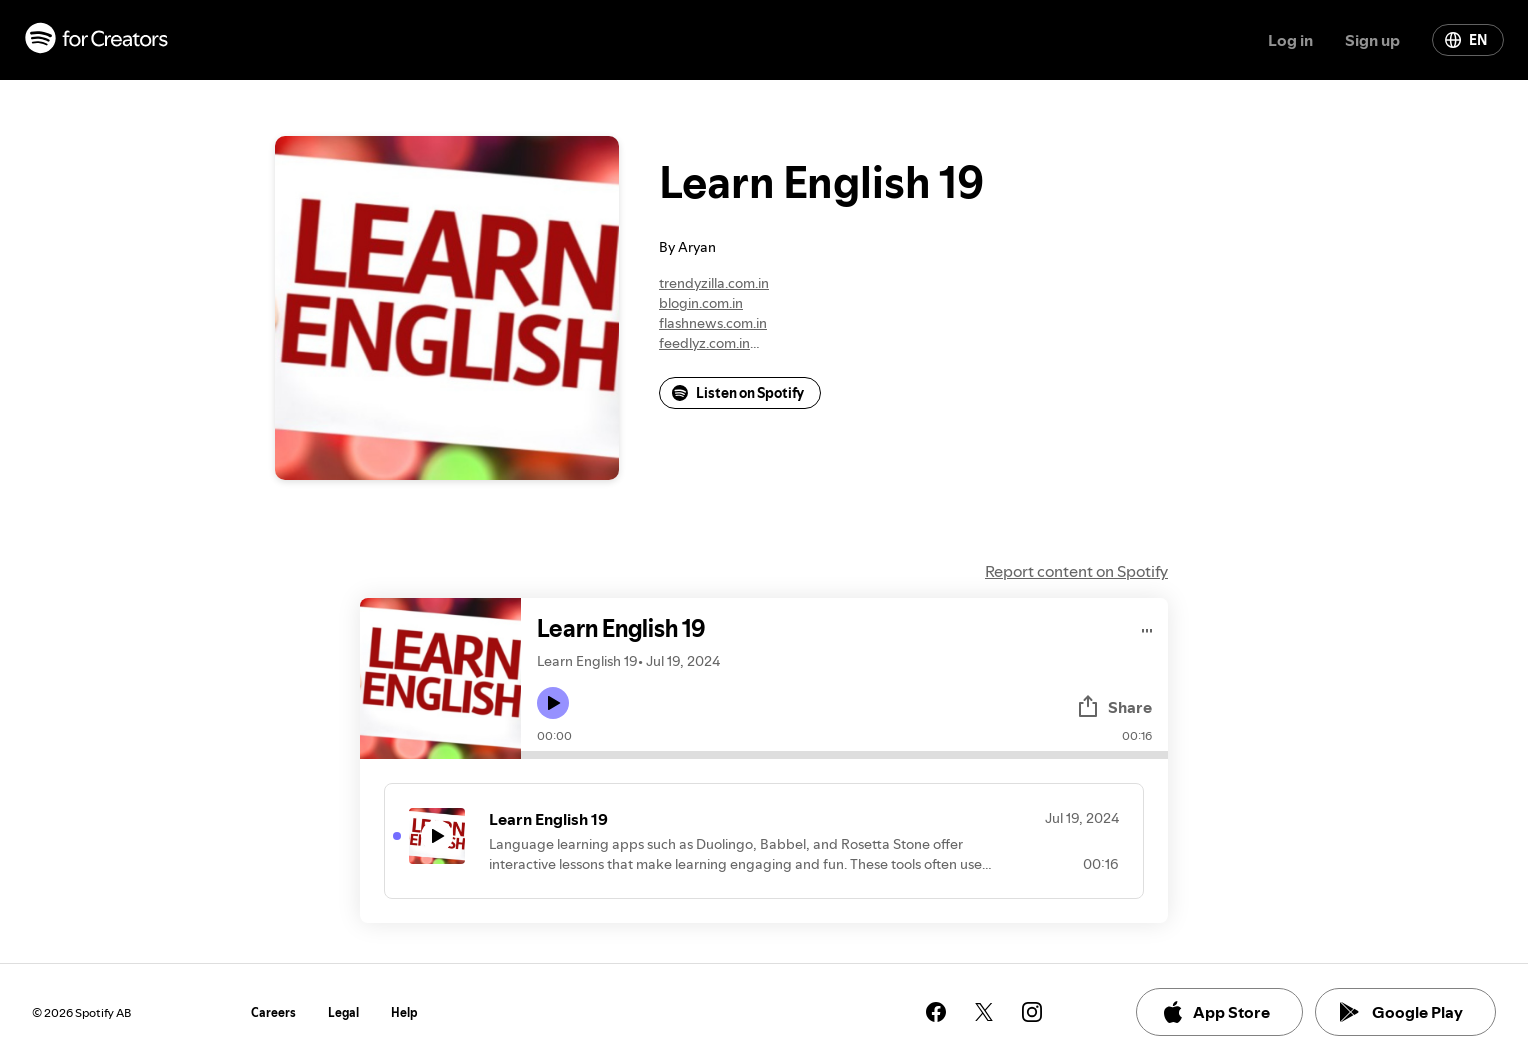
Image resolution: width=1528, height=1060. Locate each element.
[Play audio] (1147, 627)
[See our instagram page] (1032, 1012)
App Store (1215, 1012)
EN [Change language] (1466, 40)
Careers (273, 1012)
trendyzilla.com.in (714, 283)
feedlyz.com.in (704, 343)
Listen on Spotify (738, 393)
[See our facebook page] (936, 1012)
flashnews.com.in (713, 323)
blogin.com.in (701, 303)
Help (404, 1012)
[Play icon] (553, 703)
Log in (1290, 40)
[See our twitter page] (984, 1012)
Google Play (1401, 1012)
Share (1114, 707)
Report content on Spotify (1076, 571)
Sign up (1372, 40)
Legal (343, 1012)
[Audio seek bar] (844, 755)
